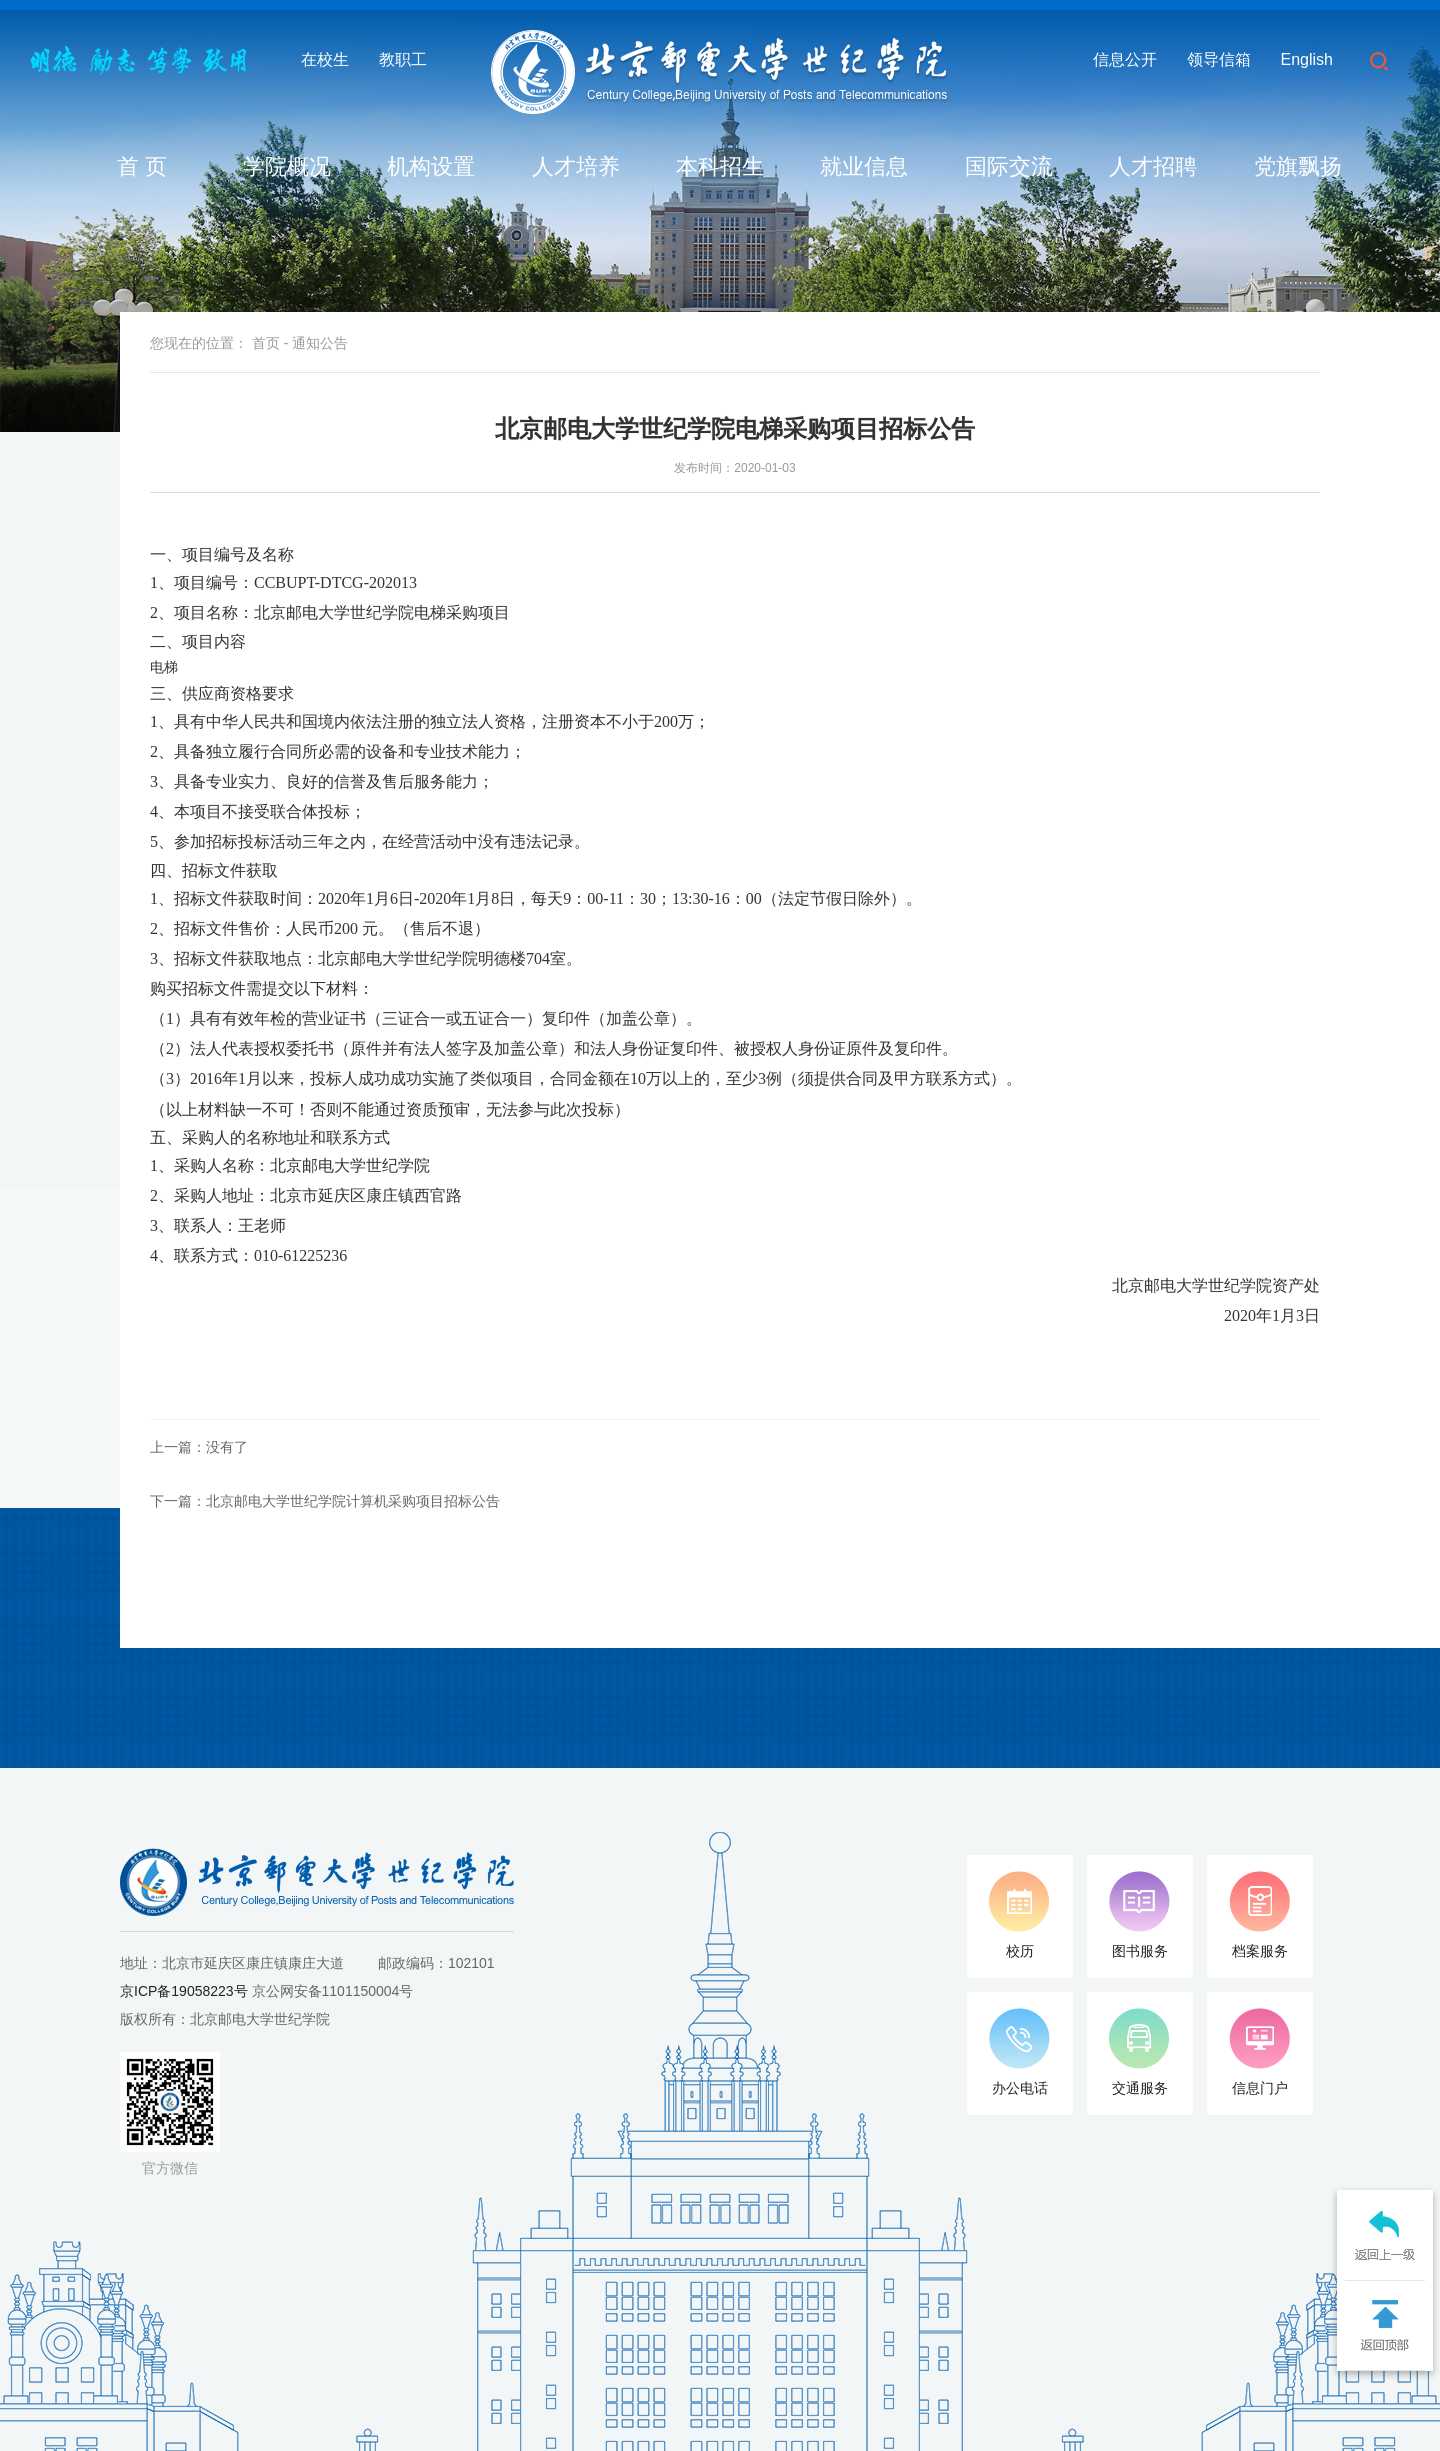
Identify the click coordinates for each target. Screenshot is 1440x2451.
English (1307, 59)
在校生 (325, 59)
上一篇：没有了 (199, 1447)
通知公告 (320, 343)
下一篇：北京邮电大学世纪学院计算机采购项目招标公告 (325, 1501)
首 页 (142, 166)
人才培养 (576, 166)
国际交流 (1009, 166)
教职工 (403, 59)
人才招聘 (1153, 166)
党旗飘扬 (1298, 166)
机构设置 (431, 166)
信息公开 (1125, 59)
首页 (266, 343)
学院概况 (287, 166)
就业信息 (864, 166)
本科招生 (720, 166)
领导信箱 (1219, 59)
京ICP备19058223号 (184, 1991)
